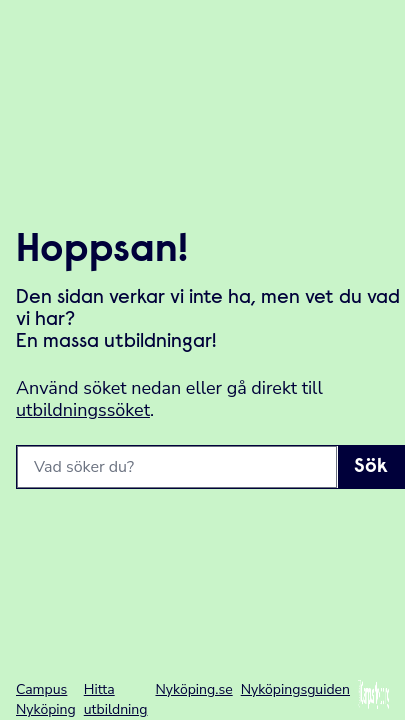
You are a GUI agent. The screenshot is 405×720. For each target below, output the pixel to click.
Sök (371, 467)
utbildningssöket (83, 410)
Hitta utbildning (116, 699)
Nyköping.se (194, 689)
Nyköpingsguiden (295, 689)
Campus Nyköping (46, 699)
